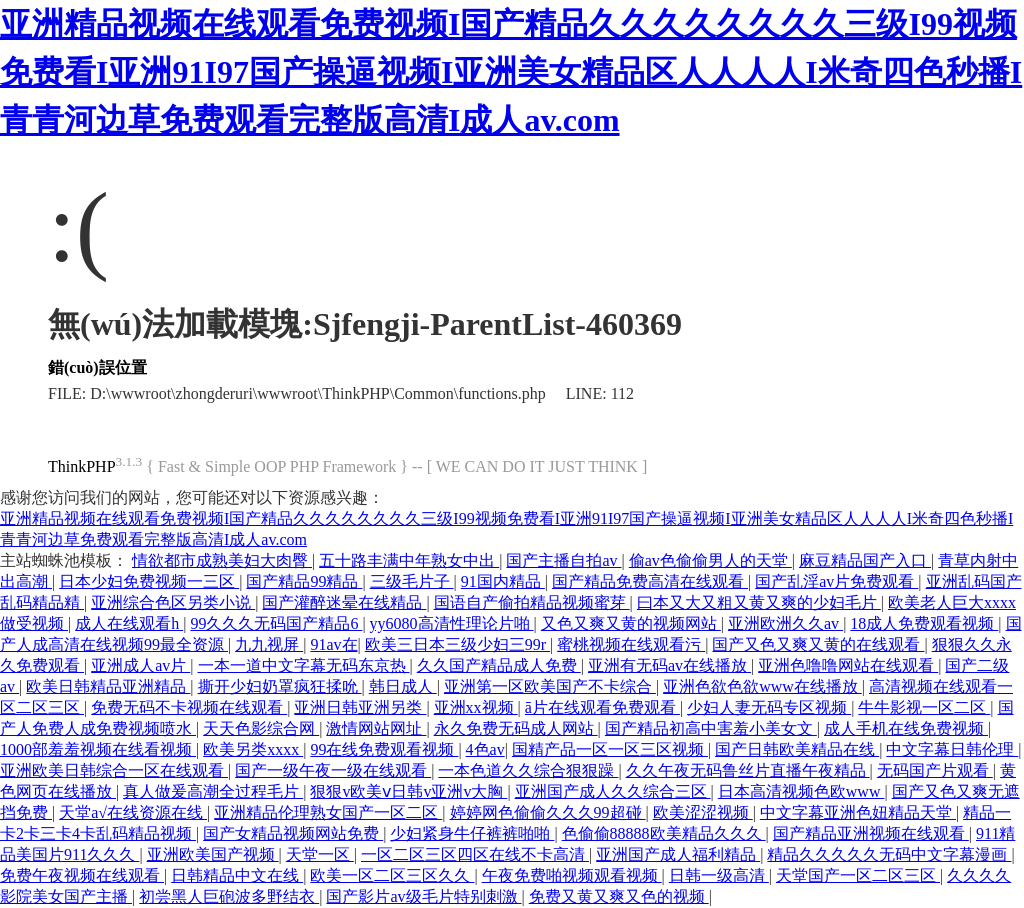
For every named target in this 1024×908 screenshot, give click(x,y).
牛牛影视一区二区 (924, 707)
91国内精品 (503, 581)
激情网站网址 (376, 728)
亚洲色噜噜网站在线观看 (848, 665)
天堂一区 (320, 854)
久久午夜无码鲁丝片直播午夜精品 (748, 770)
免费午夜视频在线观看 (82, 875)
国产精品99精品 (304, 581)
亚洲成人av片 (140, 665)
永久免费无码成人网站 (516, 728)
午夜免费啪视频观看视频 (572, 875)
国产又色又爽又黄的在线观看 (818, 644)
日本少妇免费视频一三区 (149, 581)
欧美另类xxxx (253, 749)
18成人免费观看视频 (924, 623)
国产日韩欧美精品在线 (797, 749)
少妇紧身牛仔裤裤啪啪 (472, 833)
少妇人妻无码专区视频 (769, 707)
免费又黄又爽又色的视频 (619, 896)
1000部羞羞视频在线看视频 (98, 749)
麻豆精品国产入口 (865, 560)
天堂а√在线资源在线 (133, 812)
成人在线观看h (129, 623)
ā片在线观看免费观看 (602, 707)
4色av (485, 749)
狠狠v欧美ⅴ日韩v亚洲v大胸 (408, 791)
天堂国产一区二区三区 (858, 875)
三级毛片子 (412, 581)
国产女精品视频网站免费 (293, 833)
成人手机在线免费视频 (906, 728)
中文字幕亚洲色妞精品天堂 (858, 812)
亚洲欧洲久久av (785, 623)
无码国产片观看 (935, 770)
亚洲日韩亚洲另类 (360, 707)
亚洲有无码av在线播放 (669, 665)
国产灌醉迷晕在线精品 (344, 602)
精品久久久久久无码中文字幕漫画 (889, 854)
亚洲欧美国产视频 (213, 854)
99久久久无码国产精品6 (276, 623)
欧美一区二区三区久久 (392, 875)
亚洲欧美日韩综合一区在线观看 (114, 770)
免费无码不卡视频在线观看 (189, 707)
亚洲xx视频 (476, 707)
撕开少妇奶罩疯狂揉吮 (280, 686)
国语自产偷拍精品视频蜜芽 (532, 602)
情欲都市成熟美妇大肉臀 (222, 560)
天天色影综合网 (261, 728)
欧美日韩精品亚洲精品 (108, 686)
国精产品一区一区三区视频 (610, 749)
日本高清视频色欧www (801, 791)
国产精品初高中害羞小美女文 (711, 728)
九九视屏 (269, 644)
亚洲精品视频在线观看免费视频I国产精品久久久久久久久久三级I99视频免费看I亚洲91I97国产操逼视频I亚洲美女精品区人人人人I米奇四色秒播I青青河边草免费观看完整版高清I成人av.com (511, 72)
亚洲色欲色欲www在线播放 (762, 686)
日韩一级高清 (719, 875)
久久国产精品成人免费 (499, 665)
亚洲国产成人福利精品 (678, 854)
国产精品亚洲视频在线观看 (871, 833)
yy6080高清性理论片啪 (452, 623)
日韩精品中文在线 (237, 875)
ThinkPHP (82, 466)
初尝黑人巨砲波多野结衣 (229, 896)
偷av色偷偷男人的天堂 (710, 560)
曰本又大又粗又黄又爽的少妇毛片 (759, 602)
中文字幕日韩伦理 (952, 749)
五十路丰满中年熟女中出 (409, 560)
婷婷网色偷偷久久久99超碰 (548, 812)
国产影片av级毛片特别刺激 (423, 896)
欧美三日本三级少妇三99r (457, 644)
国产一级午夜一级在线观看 (333, 770)
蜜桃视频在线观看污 (631, 644)
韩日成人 (403, 686)
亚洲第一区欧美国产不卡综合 (550, 686)
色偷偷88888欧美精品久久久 (664, 833)
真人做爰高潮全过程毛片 (213, 791)
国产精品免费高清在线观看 (650, 581)
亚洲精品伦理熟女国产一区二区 (328, 812)
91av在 (333, 644)
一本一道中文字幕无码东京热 (304, 665)
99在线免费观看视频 (384, 749)
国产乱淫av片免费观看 (836, 581)
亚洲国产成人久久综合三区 (613, 791)
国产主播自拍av (563, 560)
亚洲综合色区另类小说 (173, 602)
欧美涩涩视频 (703, 812)
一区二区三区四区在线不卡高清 (475, 854)
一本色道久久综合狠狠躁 (528, 770)
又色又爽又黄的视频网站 (631, 623)
